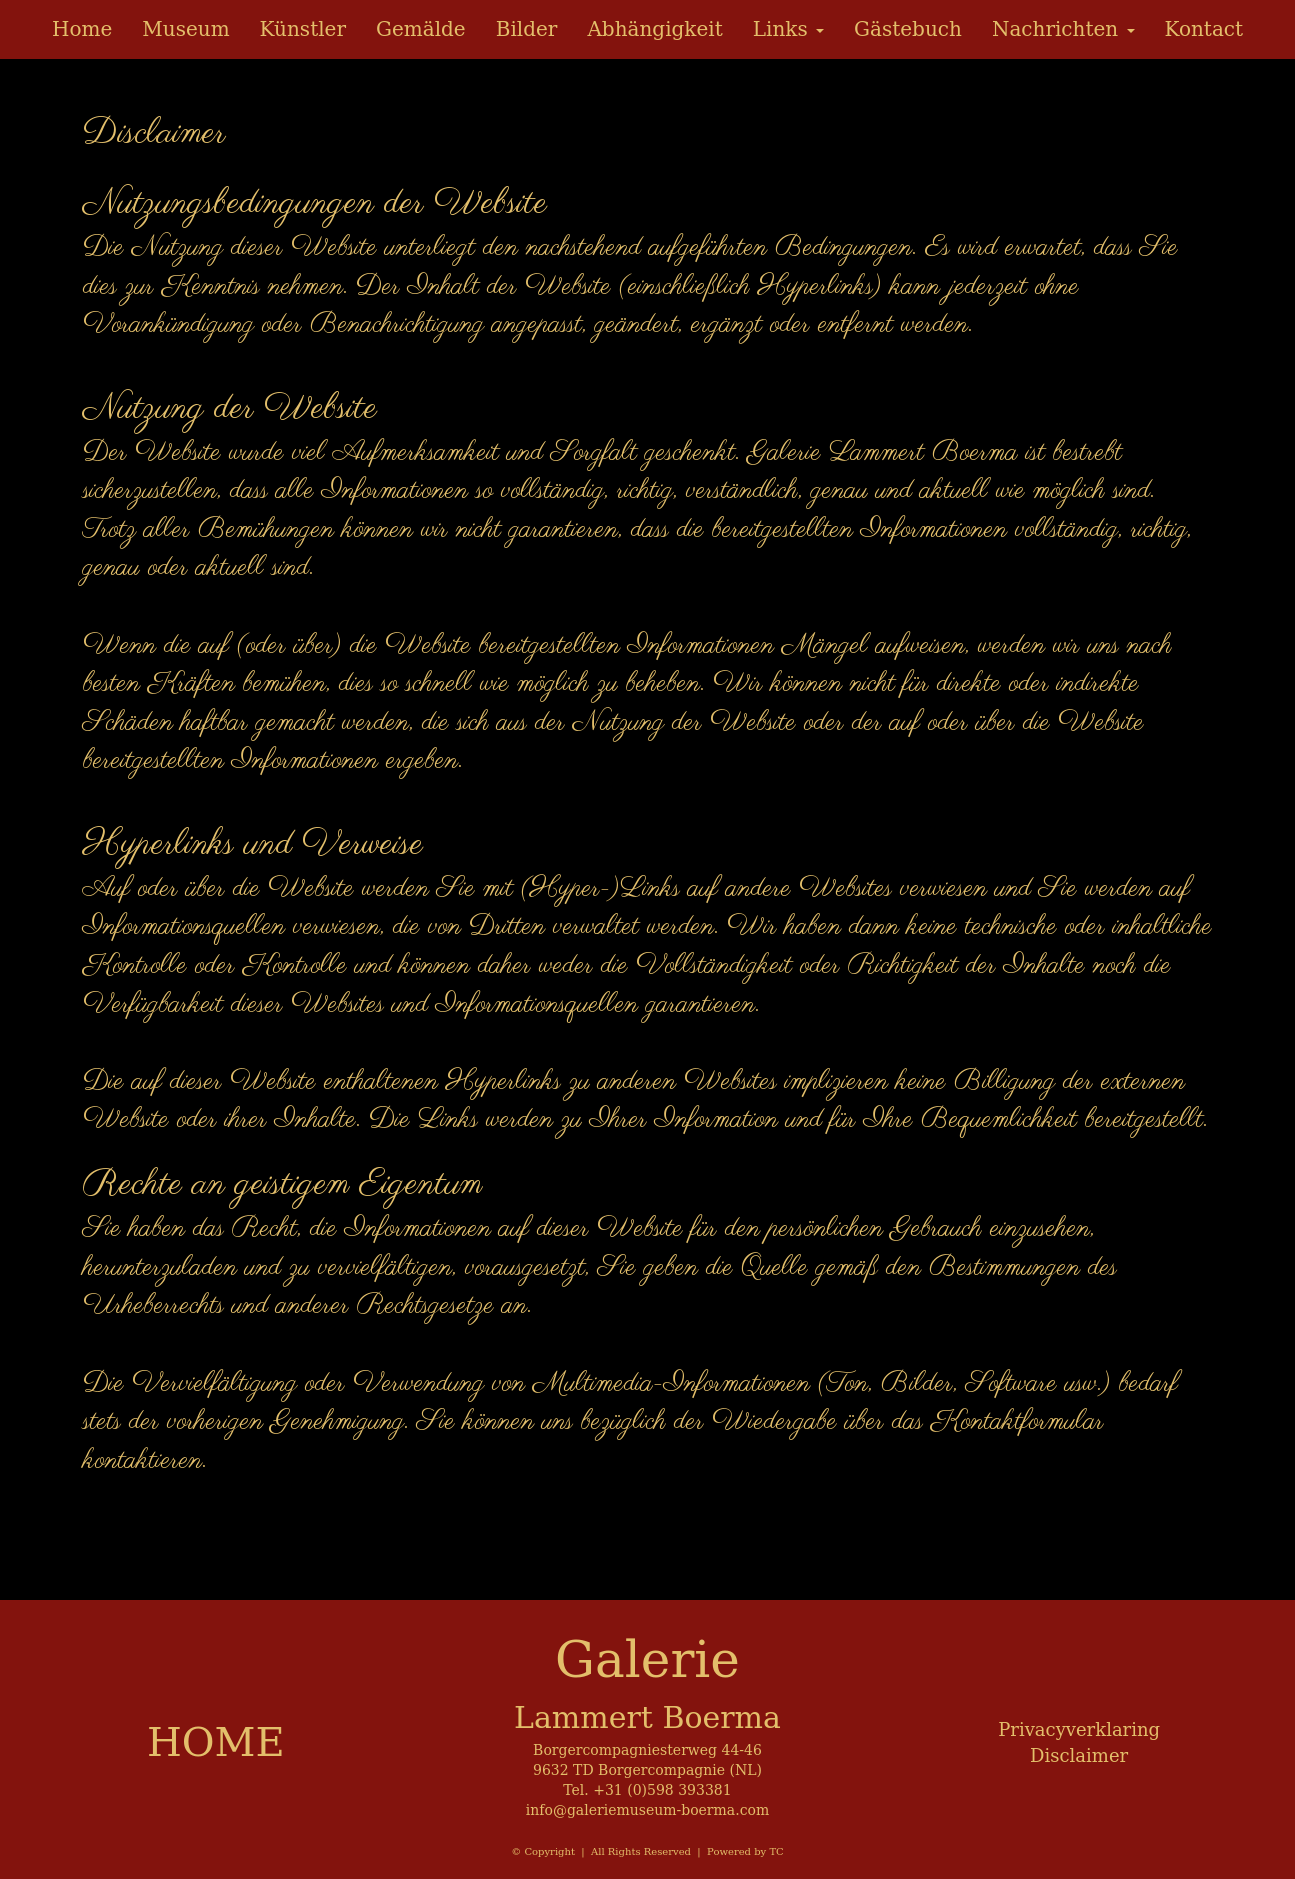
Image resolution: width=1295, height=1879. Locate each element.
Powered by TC (745, 1851)
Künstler (303, 29)
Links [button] (788, 29)
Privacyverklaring (1079, 1729)
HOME (216, 1742)
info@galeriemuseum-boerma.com (647, 1810)
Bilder (527, 29)
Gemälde (421, 29)
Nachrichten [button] (1063, 29)
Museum (185, 29)
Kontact (1204, 29)
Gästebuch (908, 29)
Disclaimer (1079, 1755)
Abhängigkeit (654, 29)
